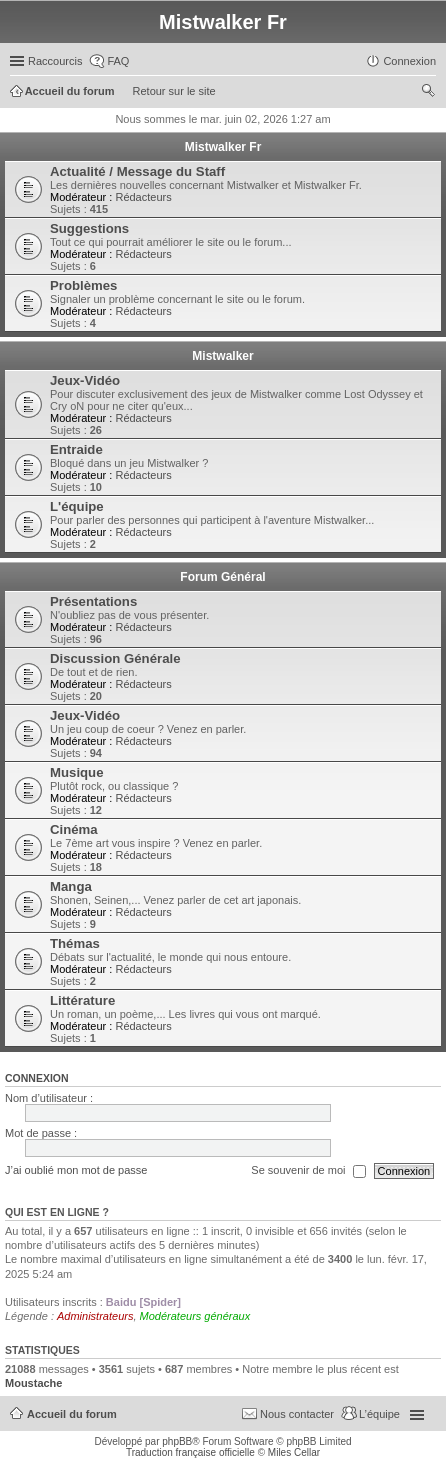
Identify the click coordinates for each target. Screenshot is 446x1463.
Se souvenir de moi (308, 1171)
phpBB (177, 1441)
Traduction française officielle (190, 1452)
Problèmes (83, 285)
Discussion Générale (115, 658)
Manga (71, 886)
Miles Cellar (294, 1452)
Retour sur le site (174, 91)
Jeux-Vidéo (85, 380)
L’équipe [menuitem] (379, 1414)
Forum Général (222, 577)
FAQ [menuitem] (118, 61)
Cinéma (74, 829)
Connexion (37, 1078)
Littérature (82, 1000)
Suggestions (89, 228)
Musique (76, 772)
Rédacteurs (143, 197)
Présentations (93, 601)
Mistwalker (222, 356)
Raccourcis (55, 61)
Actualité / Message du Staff (137, 171)
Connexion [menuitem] (409, 61)
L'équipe (77, 506)
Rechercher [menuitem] (428, 93)
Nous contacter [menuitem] (297, 1414)
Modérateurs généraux (195, 1316)
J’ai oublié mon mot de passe (76, 1170)
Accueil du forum (72, 1414)
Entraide (76, 449)
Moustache (33, 1383)
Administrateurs (95, 1316)
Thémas (75, 943)
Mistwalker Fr (223, 147)
